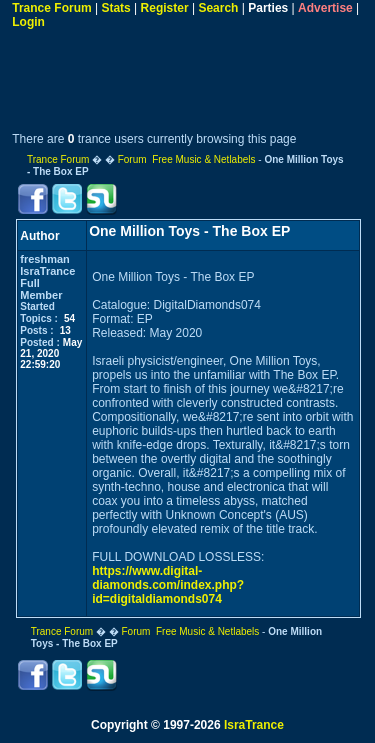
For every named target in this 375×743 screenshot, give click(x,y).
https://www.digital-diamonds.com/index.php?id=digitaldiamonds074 (168, 585)
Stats (115, 8)
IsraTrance (254, 725)
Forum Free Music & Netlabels (187, 159)
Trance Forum (51, 8)
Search (218, 8)
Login (28, 22)
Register (165, 8)
